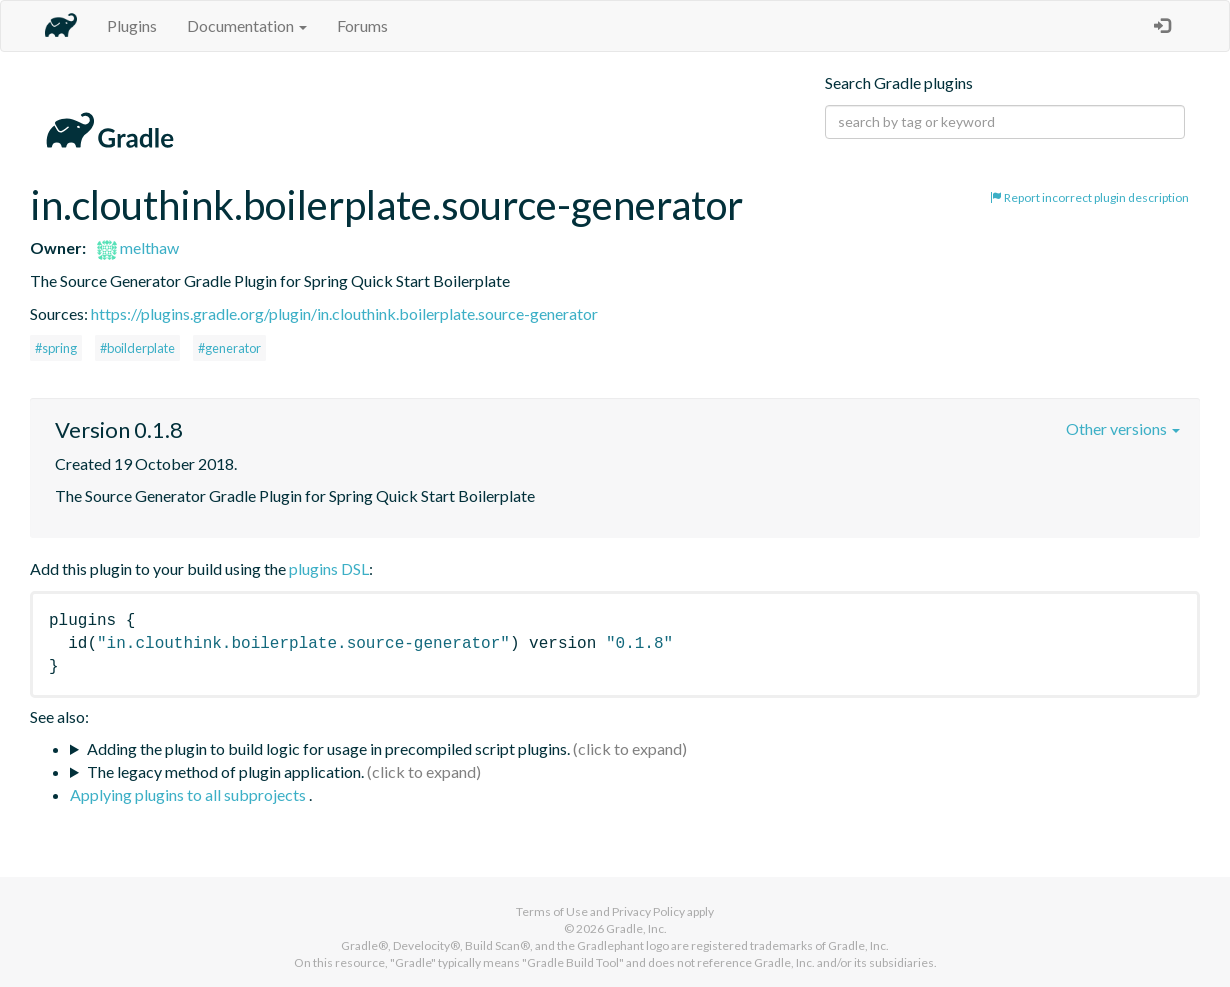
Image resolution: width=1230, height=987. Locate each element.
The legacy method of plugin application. (225, 771)
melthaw (138, 247)
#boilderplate (137, 348)
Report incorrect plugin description (1089, 197)
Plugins (132, 25)
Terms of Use (552, 911)
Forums (362, 25)
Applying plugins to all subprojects (189, 794)
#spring (56, 348)
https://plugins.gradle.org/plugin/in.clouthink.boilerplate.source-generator (344, 313)
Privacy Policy (648, 911)
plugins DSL (329, 568)
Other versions (1123, 428)
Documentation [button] (247, 25)
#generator (229, 348)
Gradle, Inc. (636, 928)
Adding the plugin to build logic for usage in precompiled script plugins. (328, 748)
